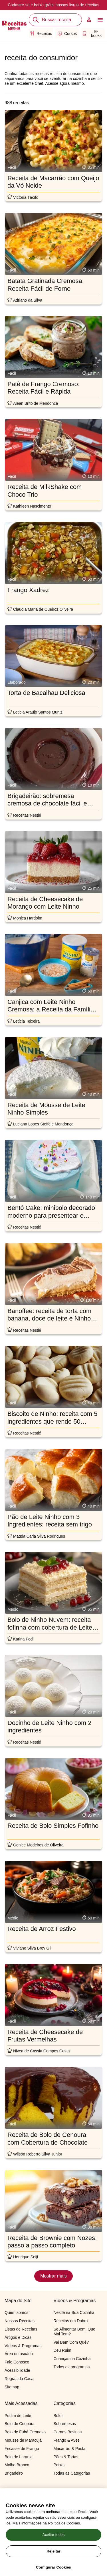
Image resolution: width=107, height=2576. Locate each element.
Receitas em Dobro (71, 2320)
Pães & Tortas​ (66, 2457)
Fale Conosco (17, 2362)
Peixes (60, 2465)
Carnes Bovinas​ (68, 2432)
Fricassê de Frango (22, 2448)
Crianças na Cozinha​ (72, 2358)
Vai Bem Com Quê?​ (71, 2342)
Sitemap (12, 2387)
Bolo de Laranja (19, 2457)
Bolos (59, 2415)
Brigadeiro (14, 2473)
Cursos (67, 33)
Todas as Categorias (72, 2473)
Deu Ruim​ (62, 2350)
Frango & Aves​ (67, 2440)
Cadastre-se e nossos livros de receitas (53, 5)
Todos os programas (72, 2367)
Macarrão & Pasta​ (70, 2448)
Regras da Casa (19, 2378)
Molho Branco (17, 2465)
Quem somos (16, 2312)
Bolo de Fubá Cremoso (25, 2432)
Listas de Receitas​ (21, 2329)
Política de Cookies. (64, 2546)
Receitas (41, 33)
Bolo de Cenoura (20, 2423)
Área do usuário (19, 2353)
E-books (92, 33)
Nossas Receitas (20, 2320)
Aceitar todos (54, 2558)
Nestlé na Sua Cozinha (74, 2312)
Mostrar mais (53, 2276)
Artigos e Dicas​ (18, 2337)
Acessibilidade (17, 2370)
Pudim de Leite (18, 2415)
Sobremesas (65, 2423)
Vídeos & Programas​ (23, 2345)
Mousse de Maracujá (23, 2440)
